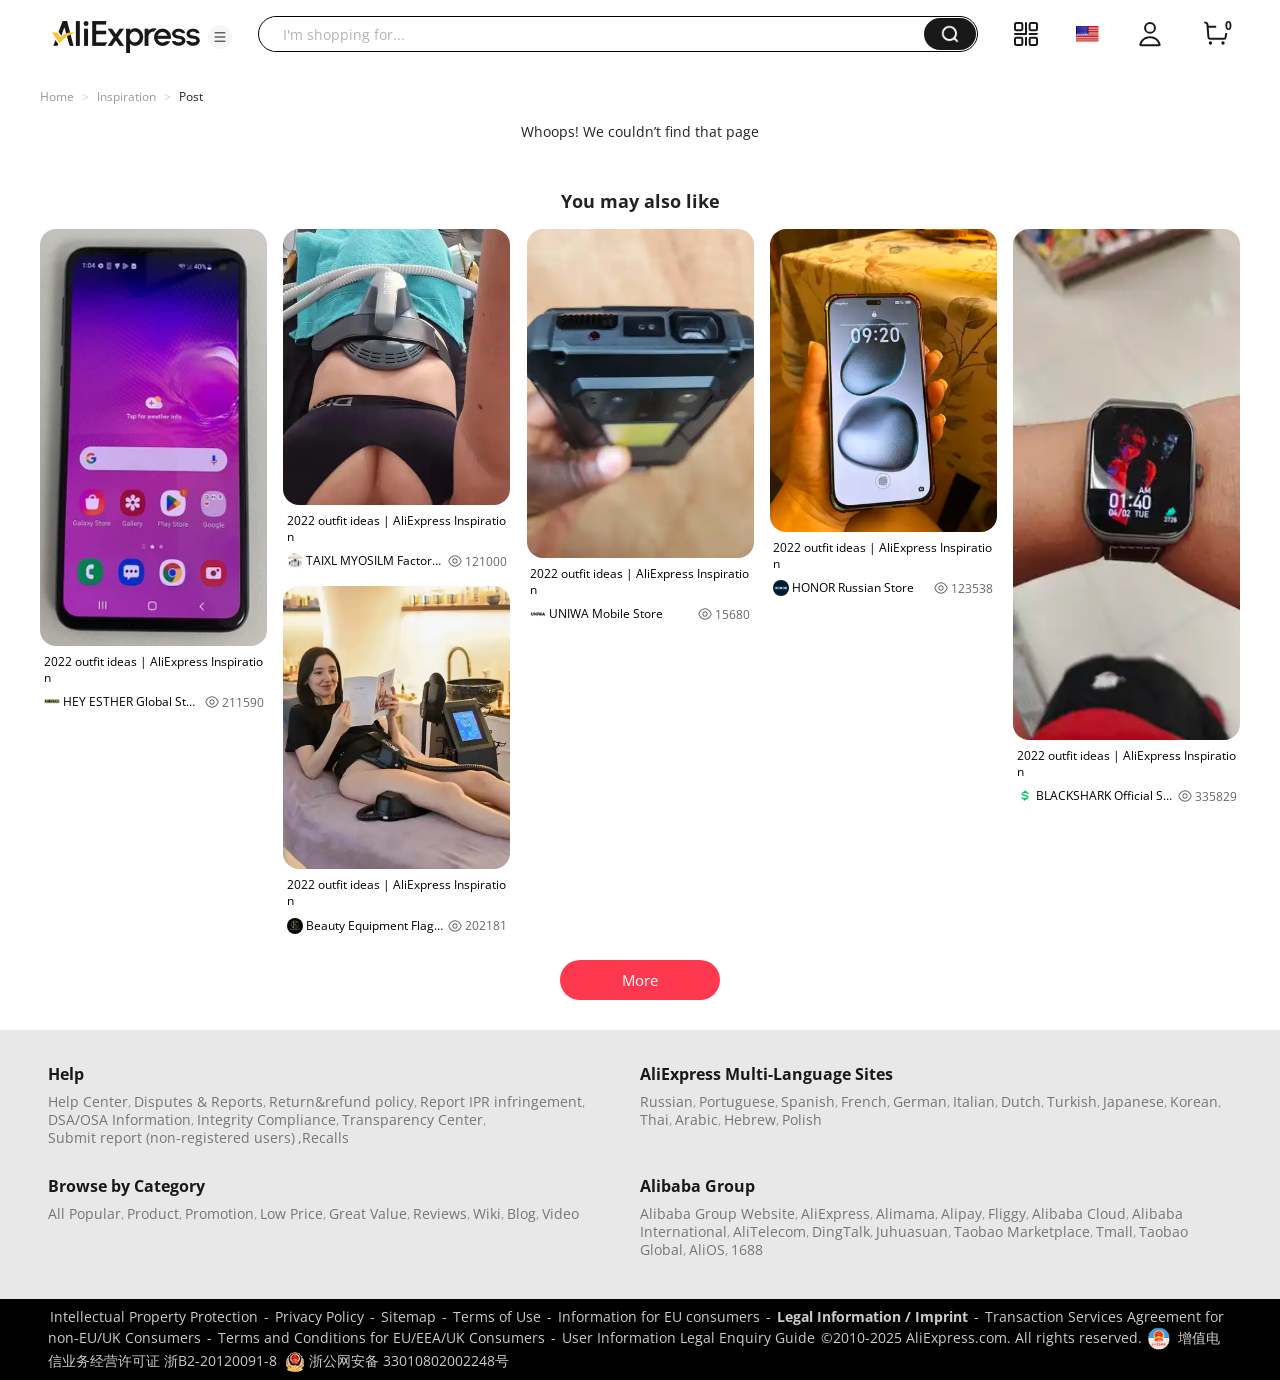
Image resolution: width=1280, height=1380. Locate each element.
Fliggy (1007, 1213)
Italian (974, 1101)
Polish (802, 1119)
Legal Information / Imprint (872, 1316)
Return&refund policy (341, 1101)
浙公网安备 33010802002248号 (397, 1360)
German (920, 1101)
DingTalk (841, 1231)
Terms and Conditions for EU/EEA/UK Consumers (381, 1337)
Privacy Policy (319, 1316)
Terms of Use (497, 1316)
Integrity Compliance (266, 1119)
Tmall (1114, 1231)
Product (153, 1213)
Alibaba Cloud (1079, 1213)
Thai (654, 1119)
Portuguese (737, 1101)
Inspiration (126, 96)
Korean (1194, 1101)
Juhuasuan (912, 1231)
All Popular (84, 1213)
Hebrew (750, 1119)
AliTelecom (769, 1231)
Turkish (1072, 1101)
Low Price (291, 1213)
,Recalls (323, 1137)
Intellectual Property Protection (154, 1316)
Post (191, 96)
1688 (747, 1249)
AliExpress (835, 1213)
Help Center (88, 1101)
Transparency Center (412, 1119)
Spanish (808, 1101)
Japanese (1133, 1101)
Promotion (219, 1213)
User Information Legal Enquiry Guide (688, 1337)
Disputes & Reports (198, 1101)
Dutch (1021, 1101)
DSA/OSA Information (119, 1119)
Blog (521, 1213)
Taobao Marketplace (1022, 1231)
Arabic (696, 1119)
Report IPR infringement (501, 1101)
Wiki (487, 1213)
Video (560, 1213)
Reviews (440, 1213)
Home (57, 96)
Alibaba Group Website (717, 1213)
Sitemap (408, 1316)
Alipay (961, 1213)
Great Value (368, 1213)
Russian (666, 1101)
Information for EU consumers (659, 1316)
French (864, 1101)
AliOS (707, 1249)
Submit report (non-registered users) (171, 1137)
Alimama (905, 1213)
